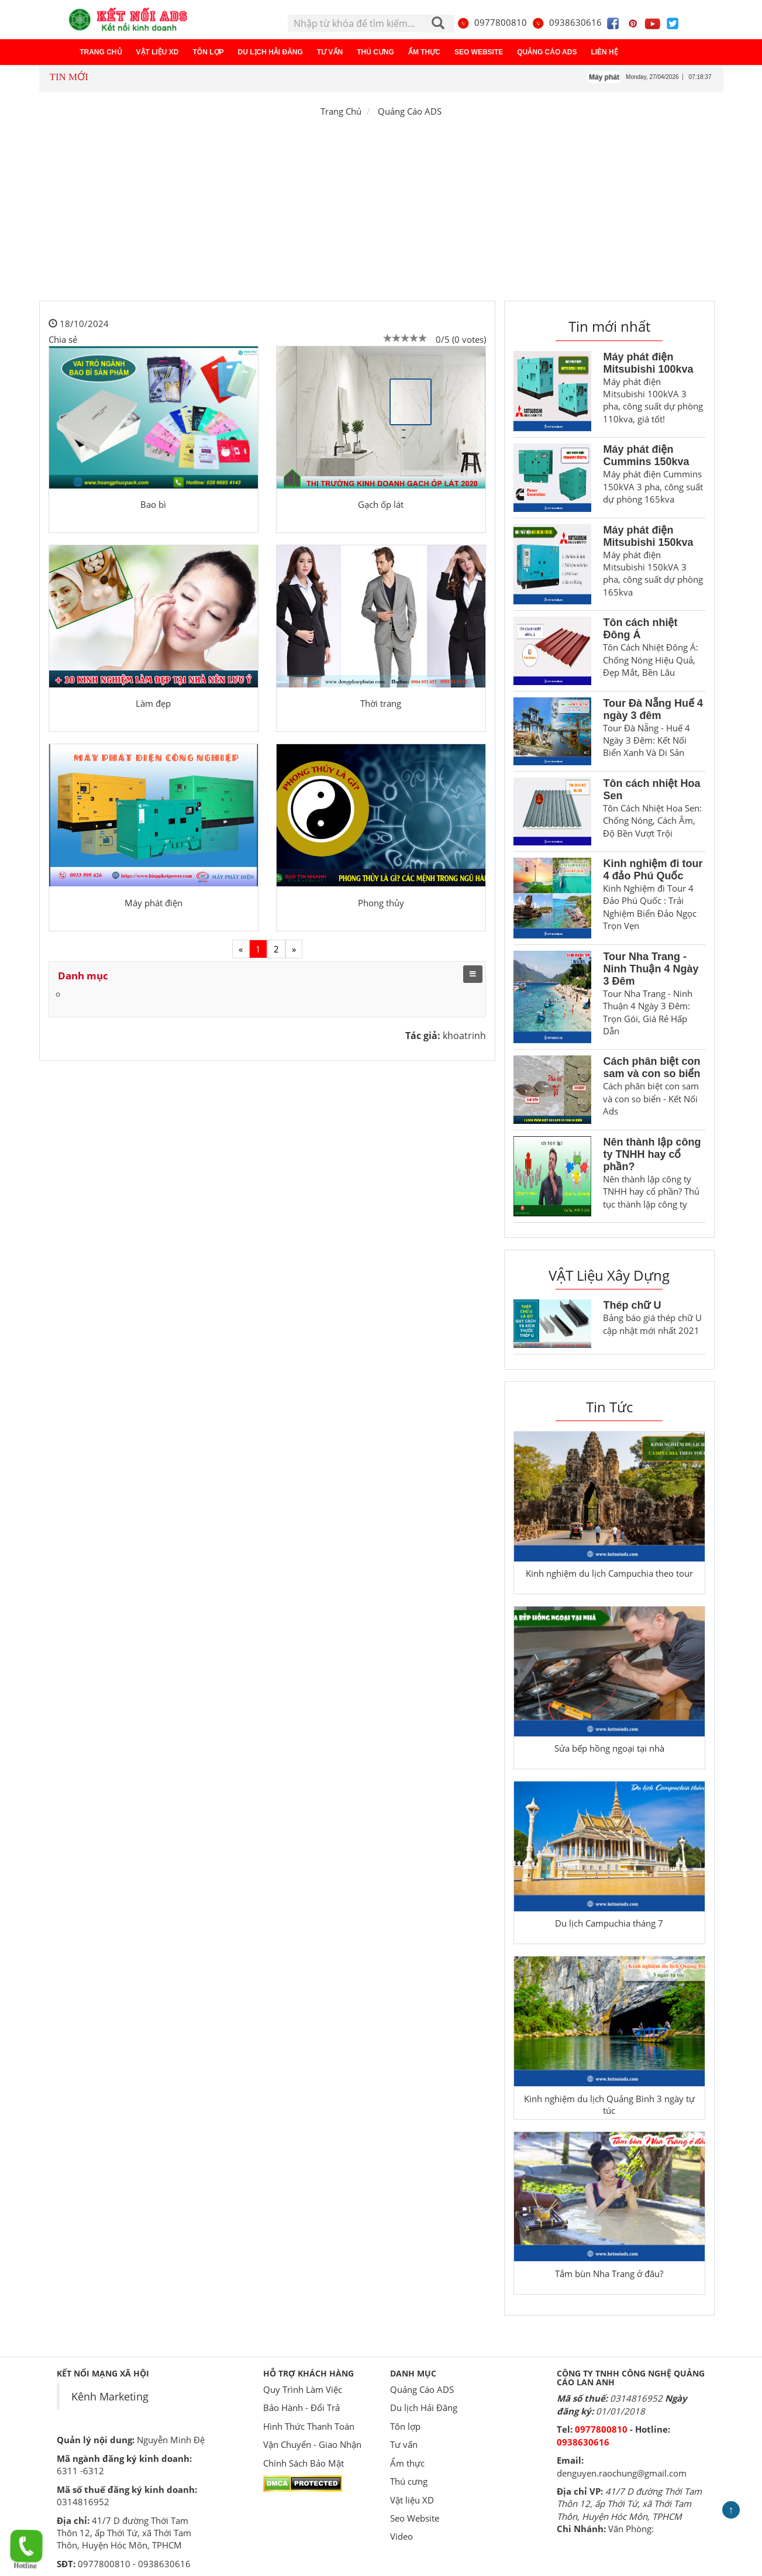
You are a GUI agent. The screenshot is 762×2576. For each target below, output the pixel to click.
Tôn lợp (208, 52)
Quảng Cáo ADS (547, 52)
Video (401, 2536)
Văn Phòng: (631, 2528)
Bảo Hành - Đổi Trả (301, 2407)
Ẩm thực (424, 52)
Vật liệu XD (157, 52)
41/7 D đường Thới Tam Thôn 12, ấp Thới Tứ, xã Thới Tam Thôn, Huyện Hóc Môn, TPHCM (629, 2503)
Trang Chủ (340, 111)
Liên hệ (604, 52)
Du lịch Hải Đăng (270, 52)
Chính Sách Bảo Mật (303, 2463)
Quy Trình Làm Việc (302, 2389)
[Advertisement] (381, 213)
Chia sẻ (63, 339)
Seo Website (478, 52)
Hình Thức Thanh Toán (308, 2426)
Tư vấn (330, 52)
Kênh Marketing (110, 2396)
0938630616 (566, 22)
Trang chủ (101, 52)
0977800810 (491, 22)
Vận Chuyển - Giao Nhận (312, 2444)
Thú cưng (375, 52)
